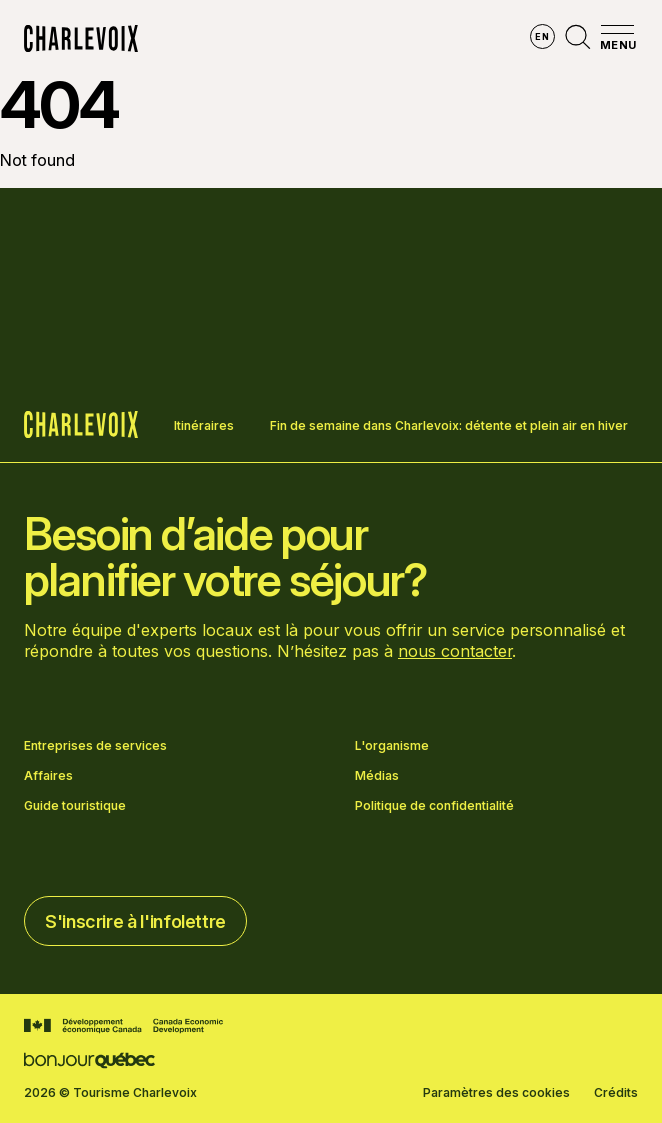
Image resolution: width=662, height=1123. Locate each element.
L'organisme (392, 746)
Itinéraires (204, 425)
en (542, 36)
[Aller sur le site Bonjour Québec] (89, 1060)
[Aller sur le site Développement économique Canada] (123, 1026)
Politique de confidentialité (434, 806)
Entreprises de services (95, 746)
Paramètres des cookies (496, 1093)
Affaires (48, 776)
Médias (377, 776)
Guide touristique (75, 806)
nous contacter (455, 651)
